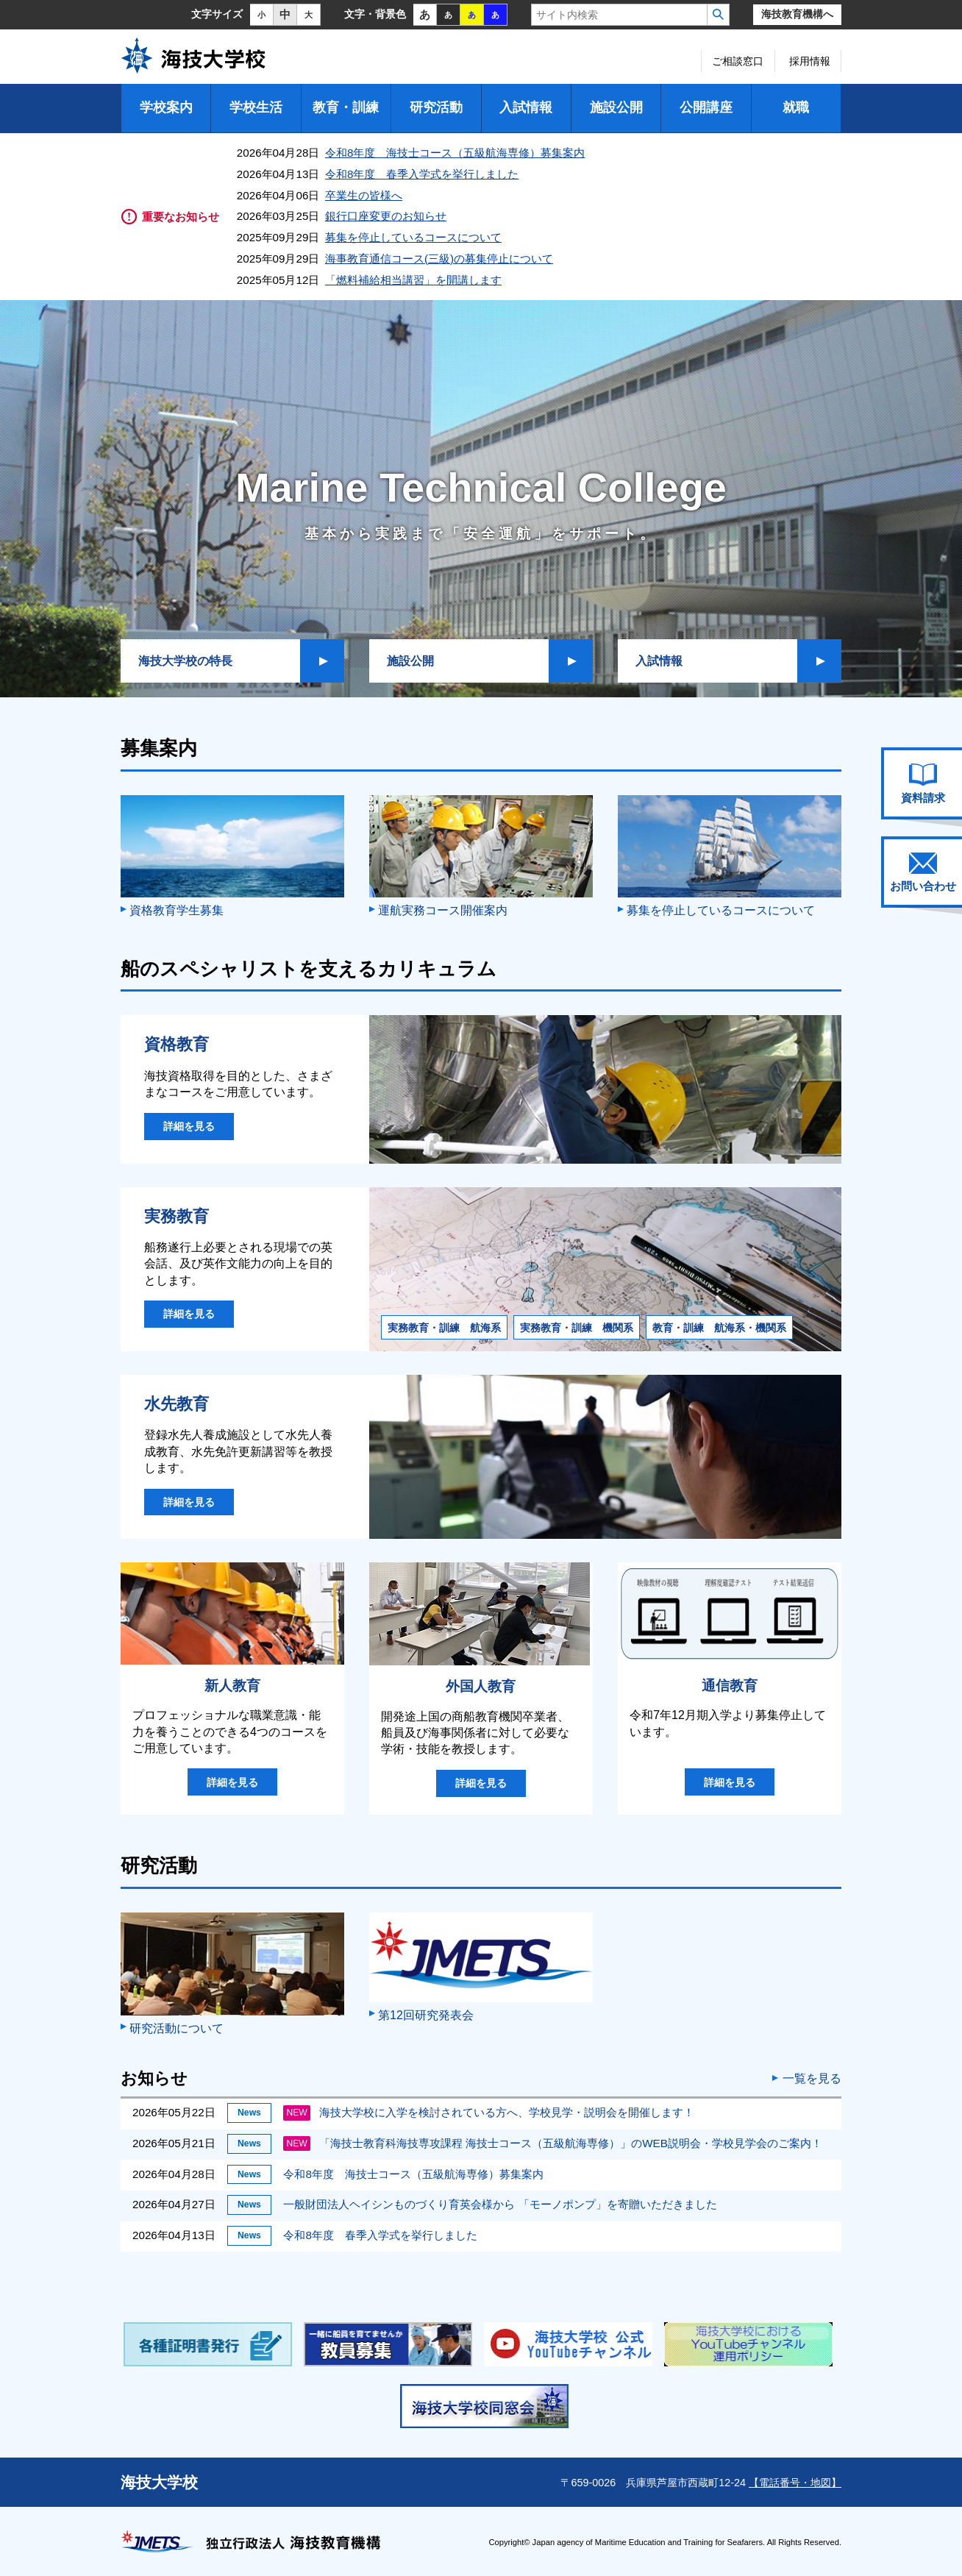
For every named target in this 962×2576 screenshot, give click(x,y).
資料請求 (923, 783)
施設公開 (616, 107)
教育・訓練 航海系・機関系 (719, 1328)
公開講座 (706, 107)
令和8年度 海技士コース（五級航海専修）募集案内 (455, 152)
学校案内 (166, 107)
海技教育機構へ (797, 14)
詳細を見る (189, 1126)
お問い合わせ (923, 872)
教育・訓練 (346, 107)
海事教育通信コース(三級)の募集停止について (439, 258)
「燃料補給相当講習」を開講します (413, 280)
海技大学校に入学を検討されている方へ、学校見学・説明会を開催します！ (488, 2112)
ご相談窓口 (737, 61)
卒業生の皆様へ (363, 195)
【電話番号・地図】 (795, 2482)
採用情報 (809, 61)
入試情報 (525, 107)
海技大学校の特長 (185, 661)
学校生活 (255, 107)
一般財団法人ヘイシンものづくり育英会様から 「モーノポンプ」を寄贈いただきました (499, 2204)
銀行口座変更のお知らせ (385, 216)
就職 (796, 107)
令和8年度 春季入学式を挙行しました (422, 174)
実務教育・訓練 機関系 (576, 1328)
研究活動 (436, 107)
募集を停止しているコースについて (413, 237)
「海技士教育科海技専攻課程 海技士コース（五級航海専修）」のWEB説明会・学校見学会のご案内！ (552, 2143)
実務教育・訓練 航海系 (444, 1328)
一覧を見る (812, 2079)
